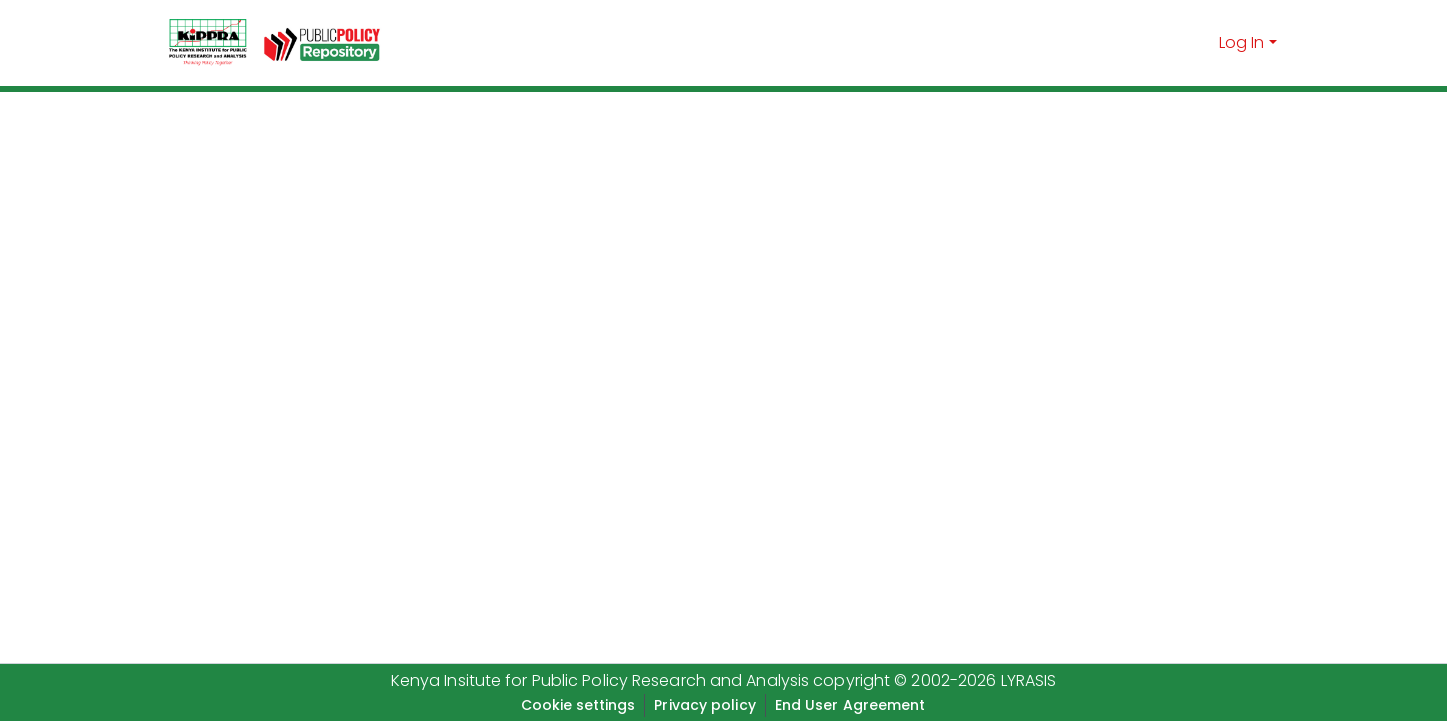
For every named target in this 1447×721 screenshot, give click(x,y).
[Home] (208, 43)
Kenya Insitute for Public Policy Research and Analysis (600, 680)
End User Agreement (850, 705)
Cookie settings (578, 705)
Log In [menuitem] (1242, 42)
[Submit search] (1200, 43)
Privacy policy (704, 705)
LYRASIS (1029, 680)
